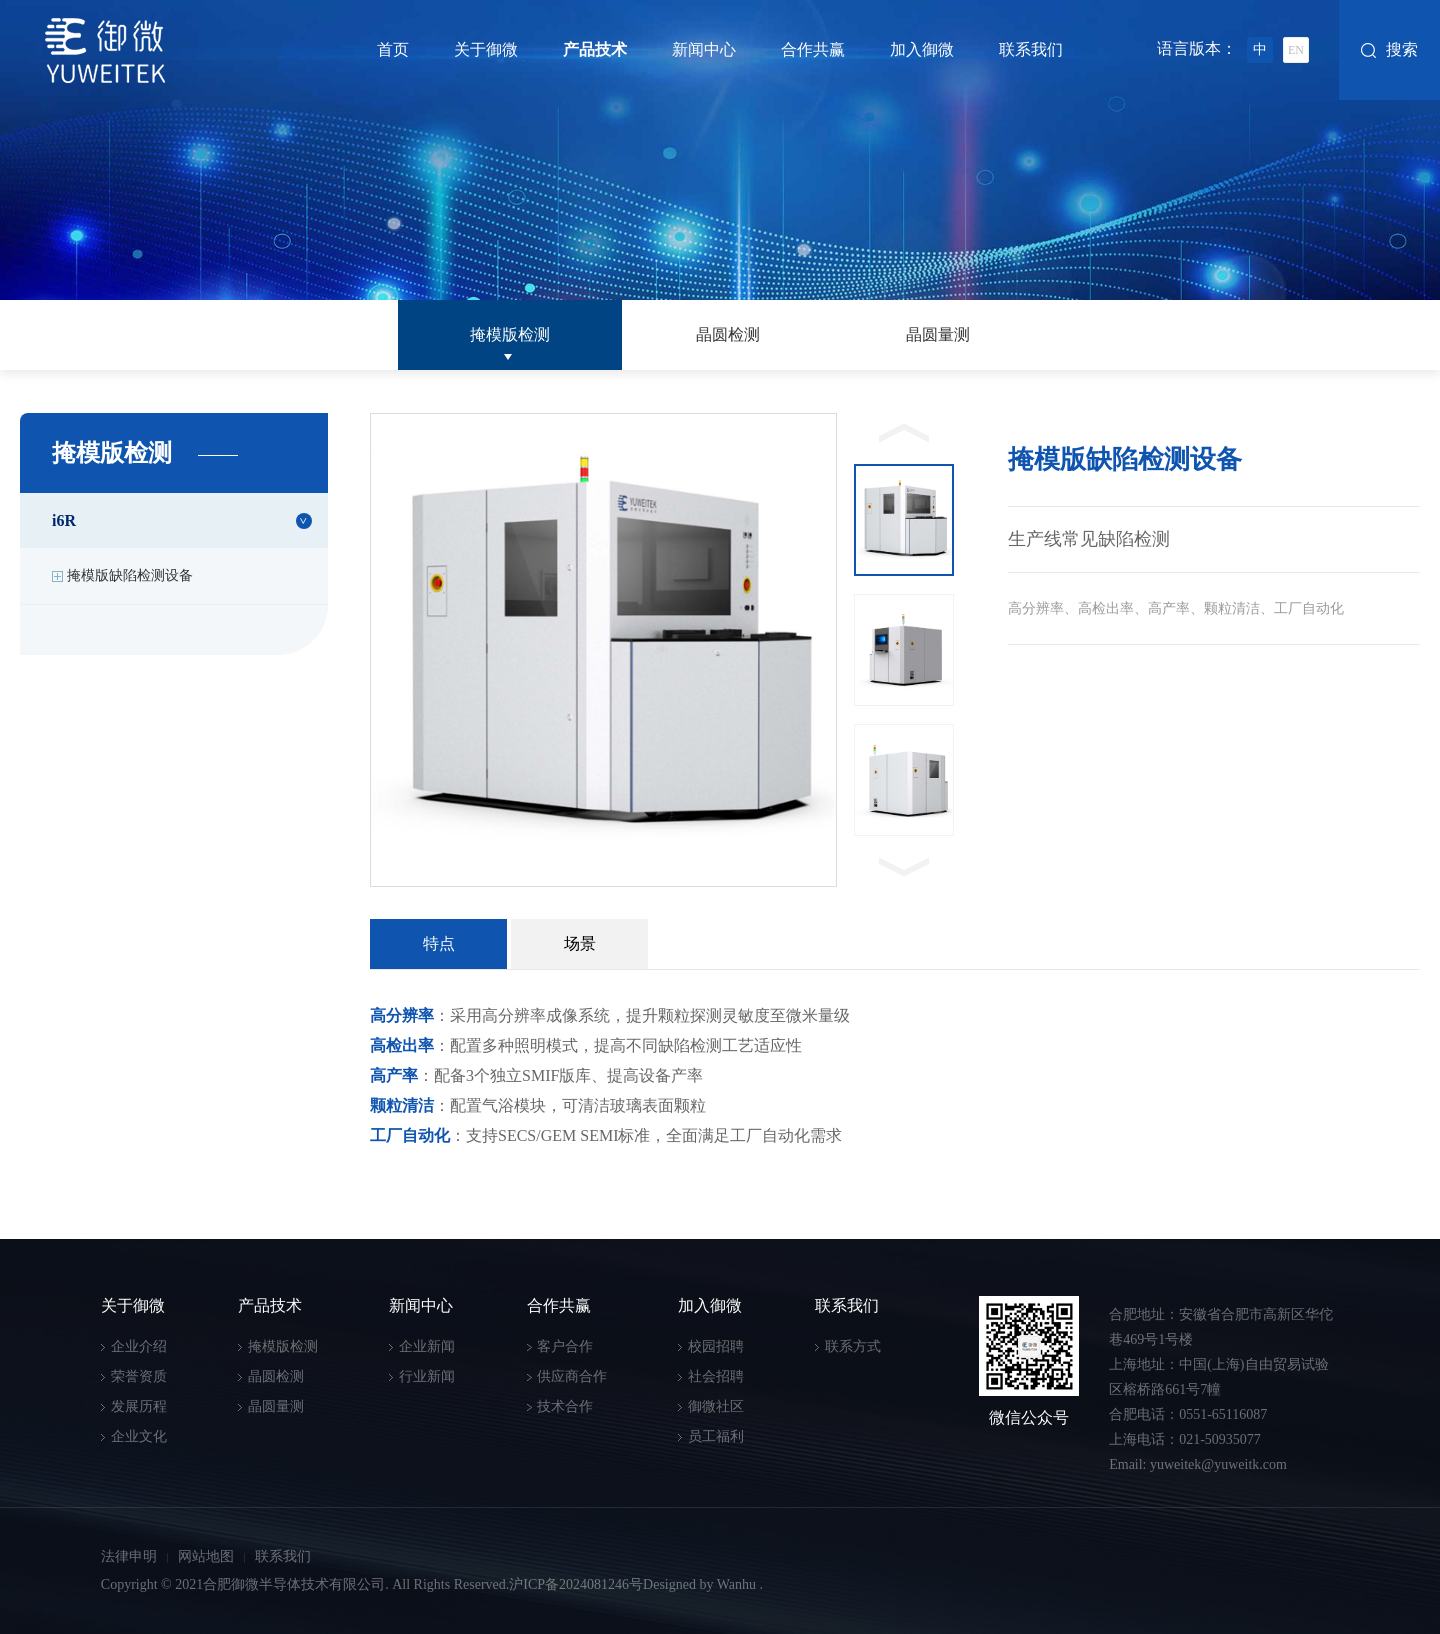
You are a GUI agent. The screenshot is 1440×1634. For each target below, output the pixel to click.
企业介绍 (139, 1346)
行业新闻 (427, 1376)
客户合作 (565, 1346)
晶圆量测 (938, 334)
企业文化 (139, 1436)
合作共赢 (813, 49)
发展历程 (139, 1406)
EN (1296, 50)
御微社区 (716, 1406)
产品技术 (595, 49)
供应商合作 (572, 1376)
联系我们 (1031, 49)
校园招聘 (716, 1346)
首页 (393, 49)
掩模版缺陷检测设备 (130, 575)
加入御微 (922, 49)
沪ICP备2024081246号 (576, 1584)
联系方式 (853, 1346)
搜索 (1402, 49)
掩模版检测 (510, 334)
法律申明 (129, 1556)
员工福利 (716, 1436)
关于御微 (486, 49)
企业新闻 (427, 1346)
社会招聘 (716, 1376)
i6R (64, 520)
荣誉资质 (139, 1376)
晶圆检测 (728, 334)
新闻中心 (704, 49)
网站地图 (206, 1556)
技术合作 (565, 1406)
